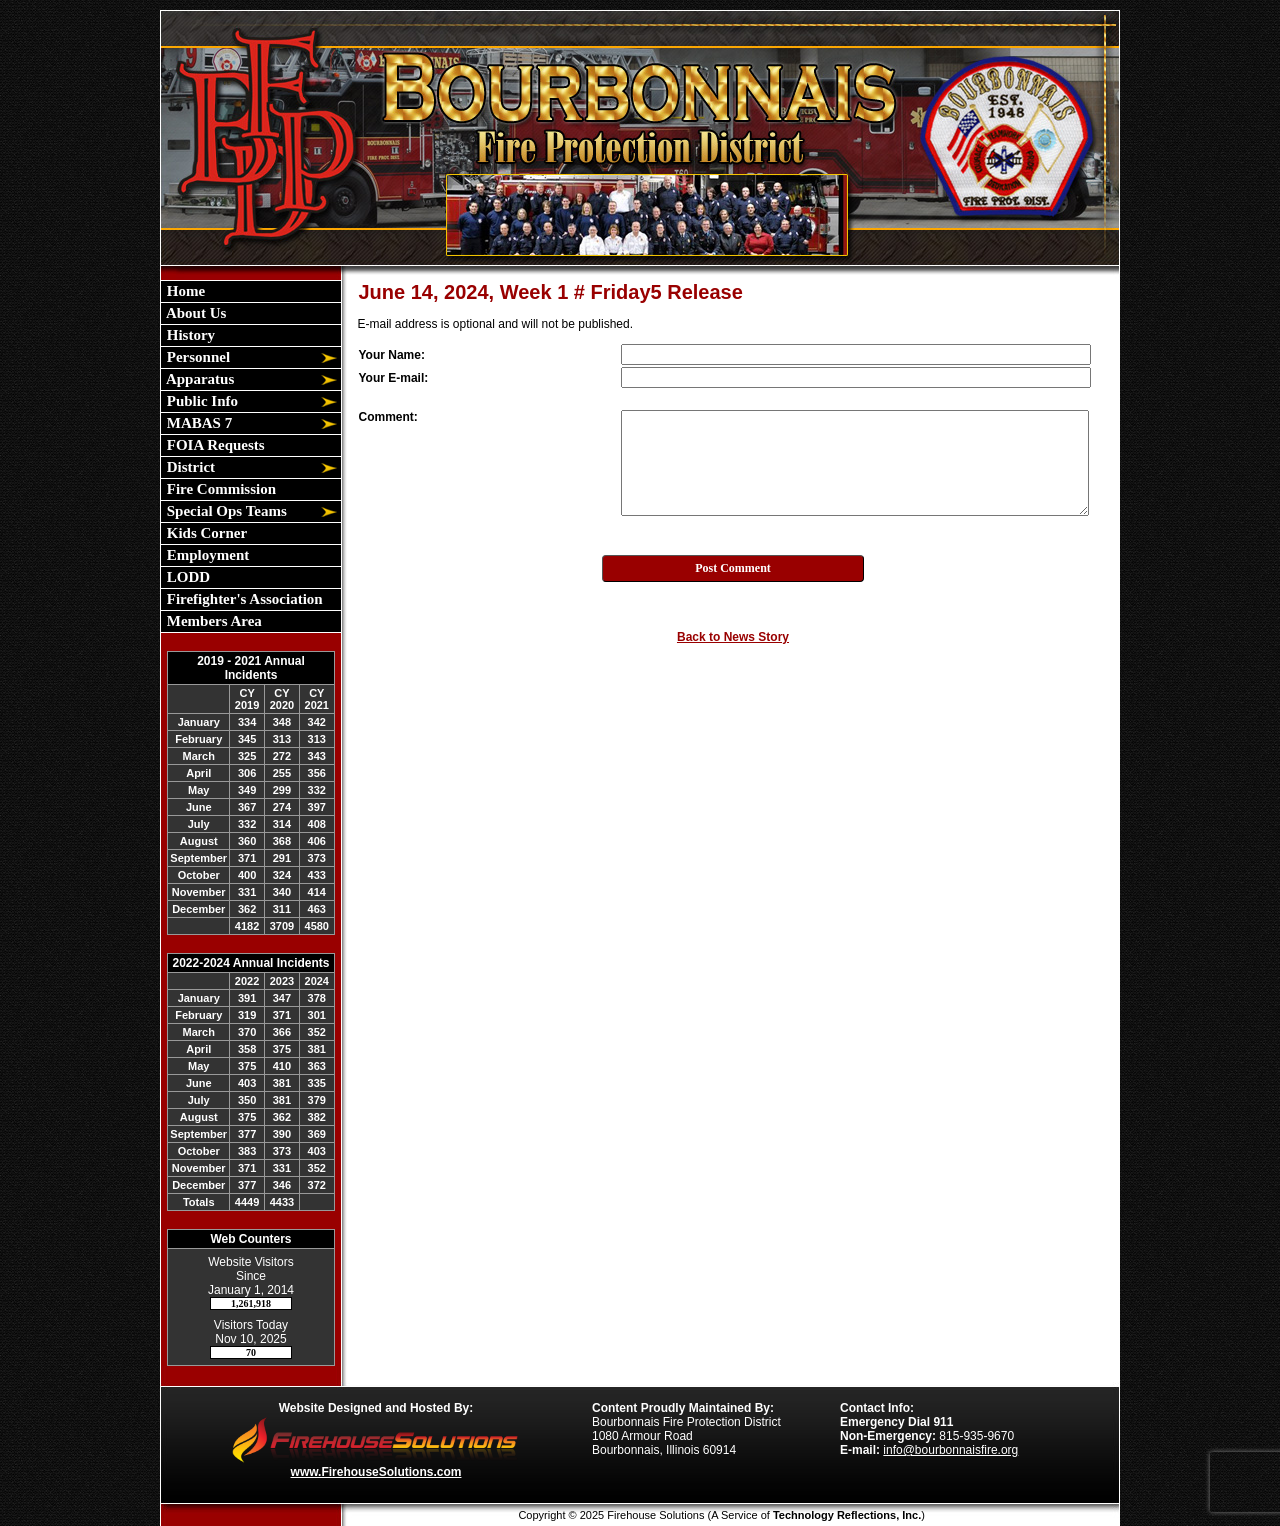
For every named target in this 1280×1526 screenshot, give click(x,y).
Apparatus (198, 379)
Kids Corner (205, 533)
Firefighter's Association (243, 599)
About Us (194, 313)
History (189, 335)
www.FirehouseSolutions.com (376, 1472)
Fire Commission (219, 489)
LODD (186, 577)
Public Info (200, 401)
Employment (206, 555)
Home (184, 291)
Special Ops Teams (225, 511)
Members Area (212, 621)
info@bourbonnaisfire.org (950, 1450)
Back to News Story (733, 637)
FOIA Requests (214, 445)
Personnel (196, 357)
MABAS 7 (197, 423)
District (189, 467)
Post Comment (733, 568)
